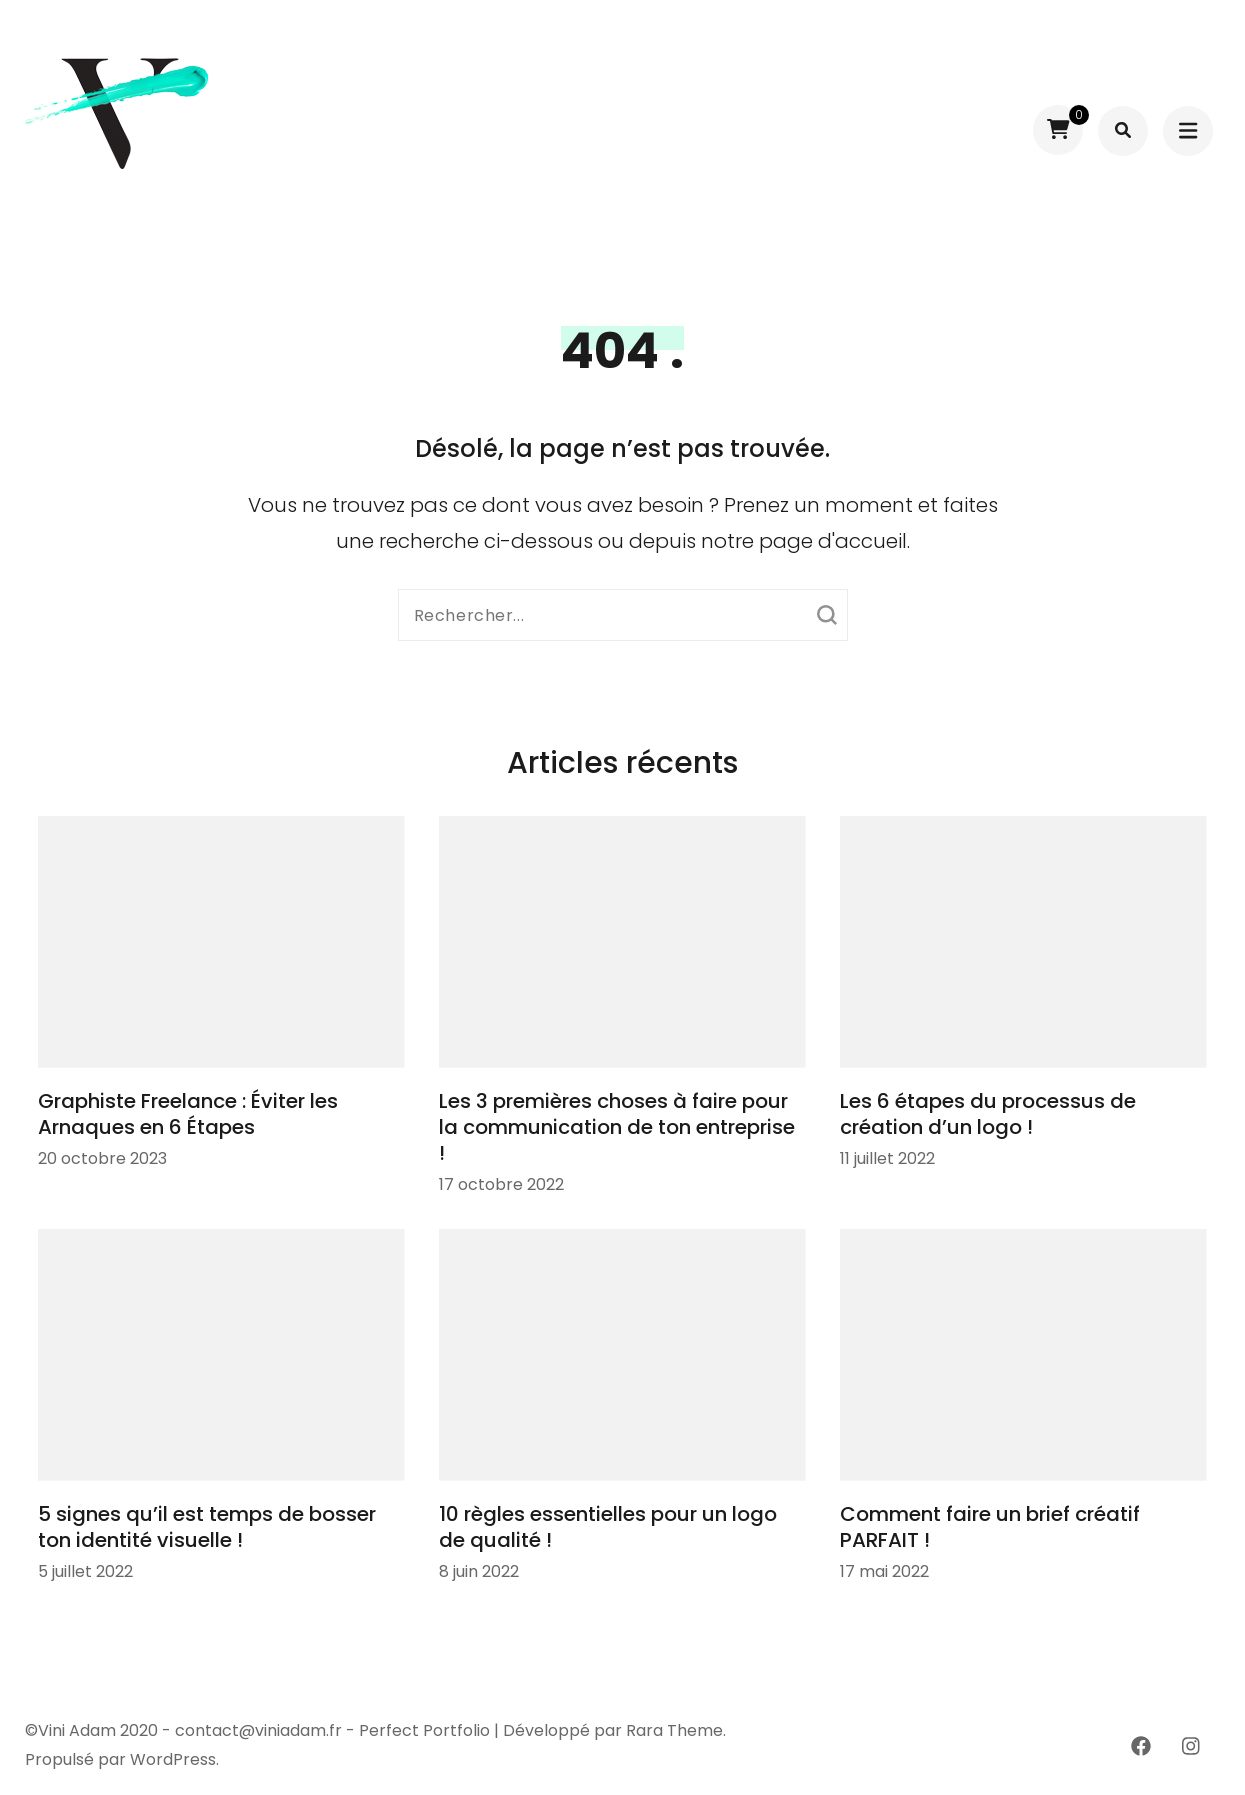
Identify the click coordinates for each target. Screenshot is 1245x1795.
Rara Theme (674, 1730)
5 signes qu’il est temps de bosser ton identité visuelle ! (207, 1527)
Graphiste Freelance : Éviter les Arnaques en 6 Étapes (188, 1114)
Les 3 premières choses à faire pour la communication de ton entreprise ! (617, 1127)
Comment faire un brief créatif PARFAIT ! (990, 1527)
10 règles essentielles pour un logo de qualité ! (608, 1527)
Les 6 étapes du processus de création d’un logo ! (988, 1114)
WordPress (173, 1759)
